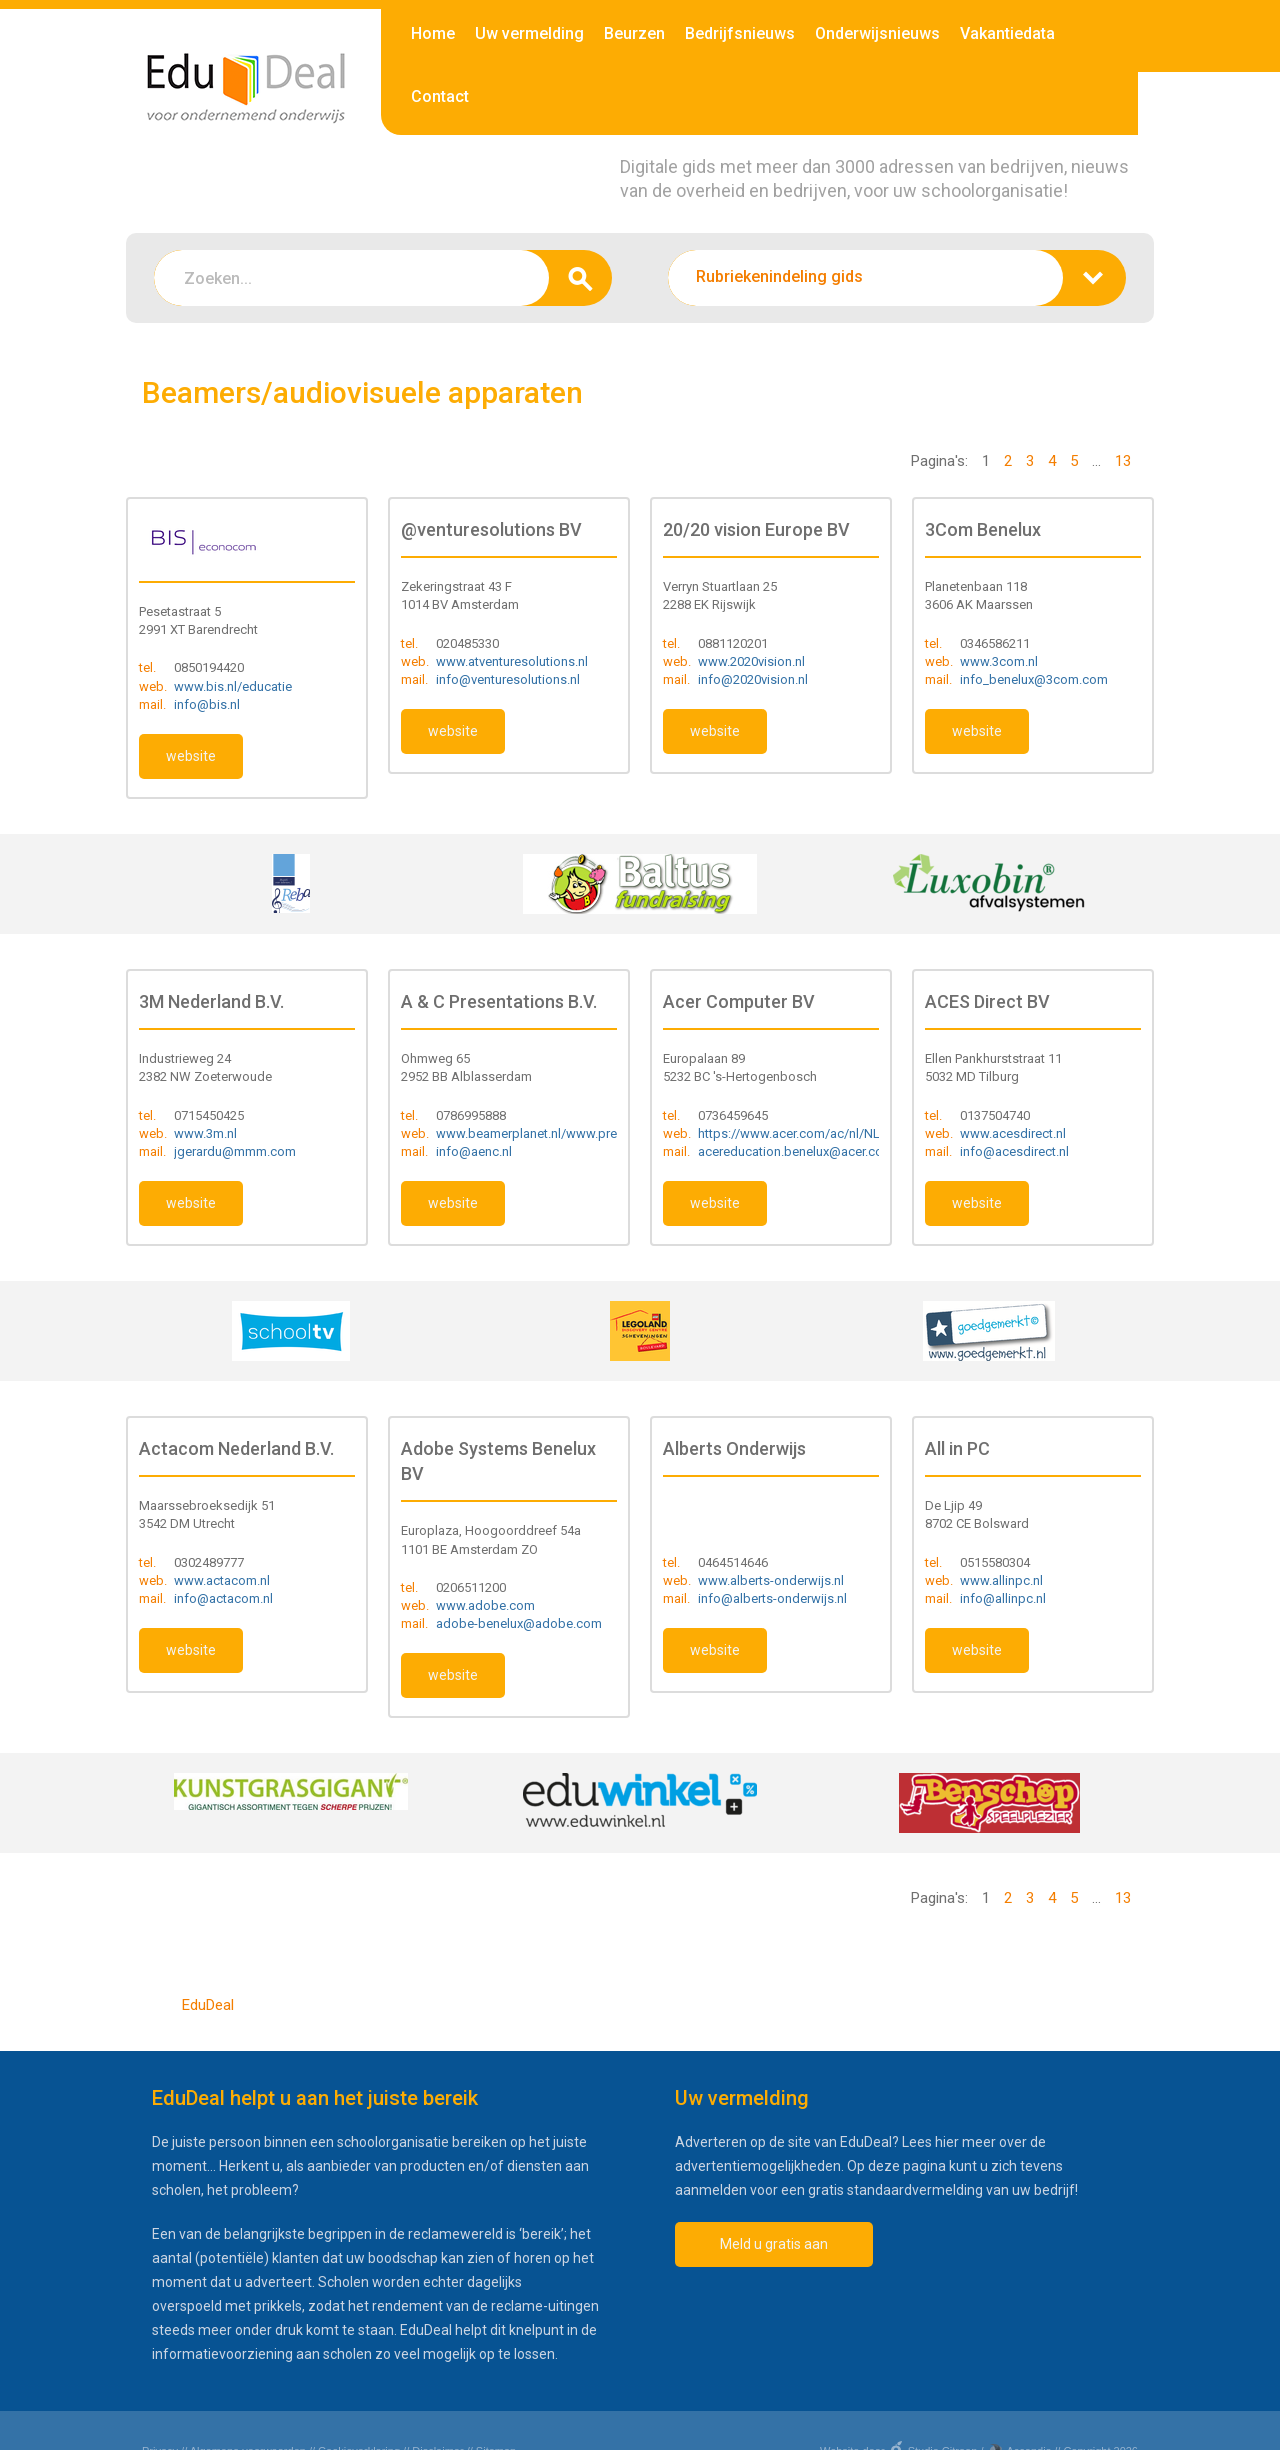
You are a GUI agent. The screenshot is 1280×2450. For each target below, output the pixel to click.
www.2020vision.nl (751, 661)
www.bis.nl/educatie (233, 686)
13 (1123, 461)
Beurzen (634, 33)
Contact (440, 96)
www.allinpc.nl (1001, 1580)
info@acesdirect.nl (1014, 1151)
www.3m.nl (205, 1133)
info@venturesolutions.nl (508, 679)
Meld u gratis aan (774, 2244)
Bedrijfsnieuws (740, 33)
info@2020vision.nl (753, 679)
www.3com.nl (999, 661)
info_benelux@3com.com (1034, 679)
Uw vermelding (529, 33)
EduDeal (208, 2005)
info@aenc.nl (474, 1151)
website (191, 756)
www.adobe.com (485, 1605)
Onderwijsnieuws (877, 33)
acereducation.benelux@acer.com (796, 1151)
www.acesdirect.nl (1013, 1133)
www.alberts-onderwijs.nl (771, 1580)
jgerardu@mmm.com (235, 1151)
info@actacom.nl (223, 1598)
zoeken (580, 278)
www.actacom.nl (222, 1580)
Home (433, 33)
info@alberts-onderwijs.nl (772, 1598)
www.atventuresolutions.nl (512, 661)
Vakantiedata (1007, 33)
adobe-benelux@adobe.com (519, 1623)
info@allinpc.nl (1003, 1598)
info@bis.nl (207, 704)
